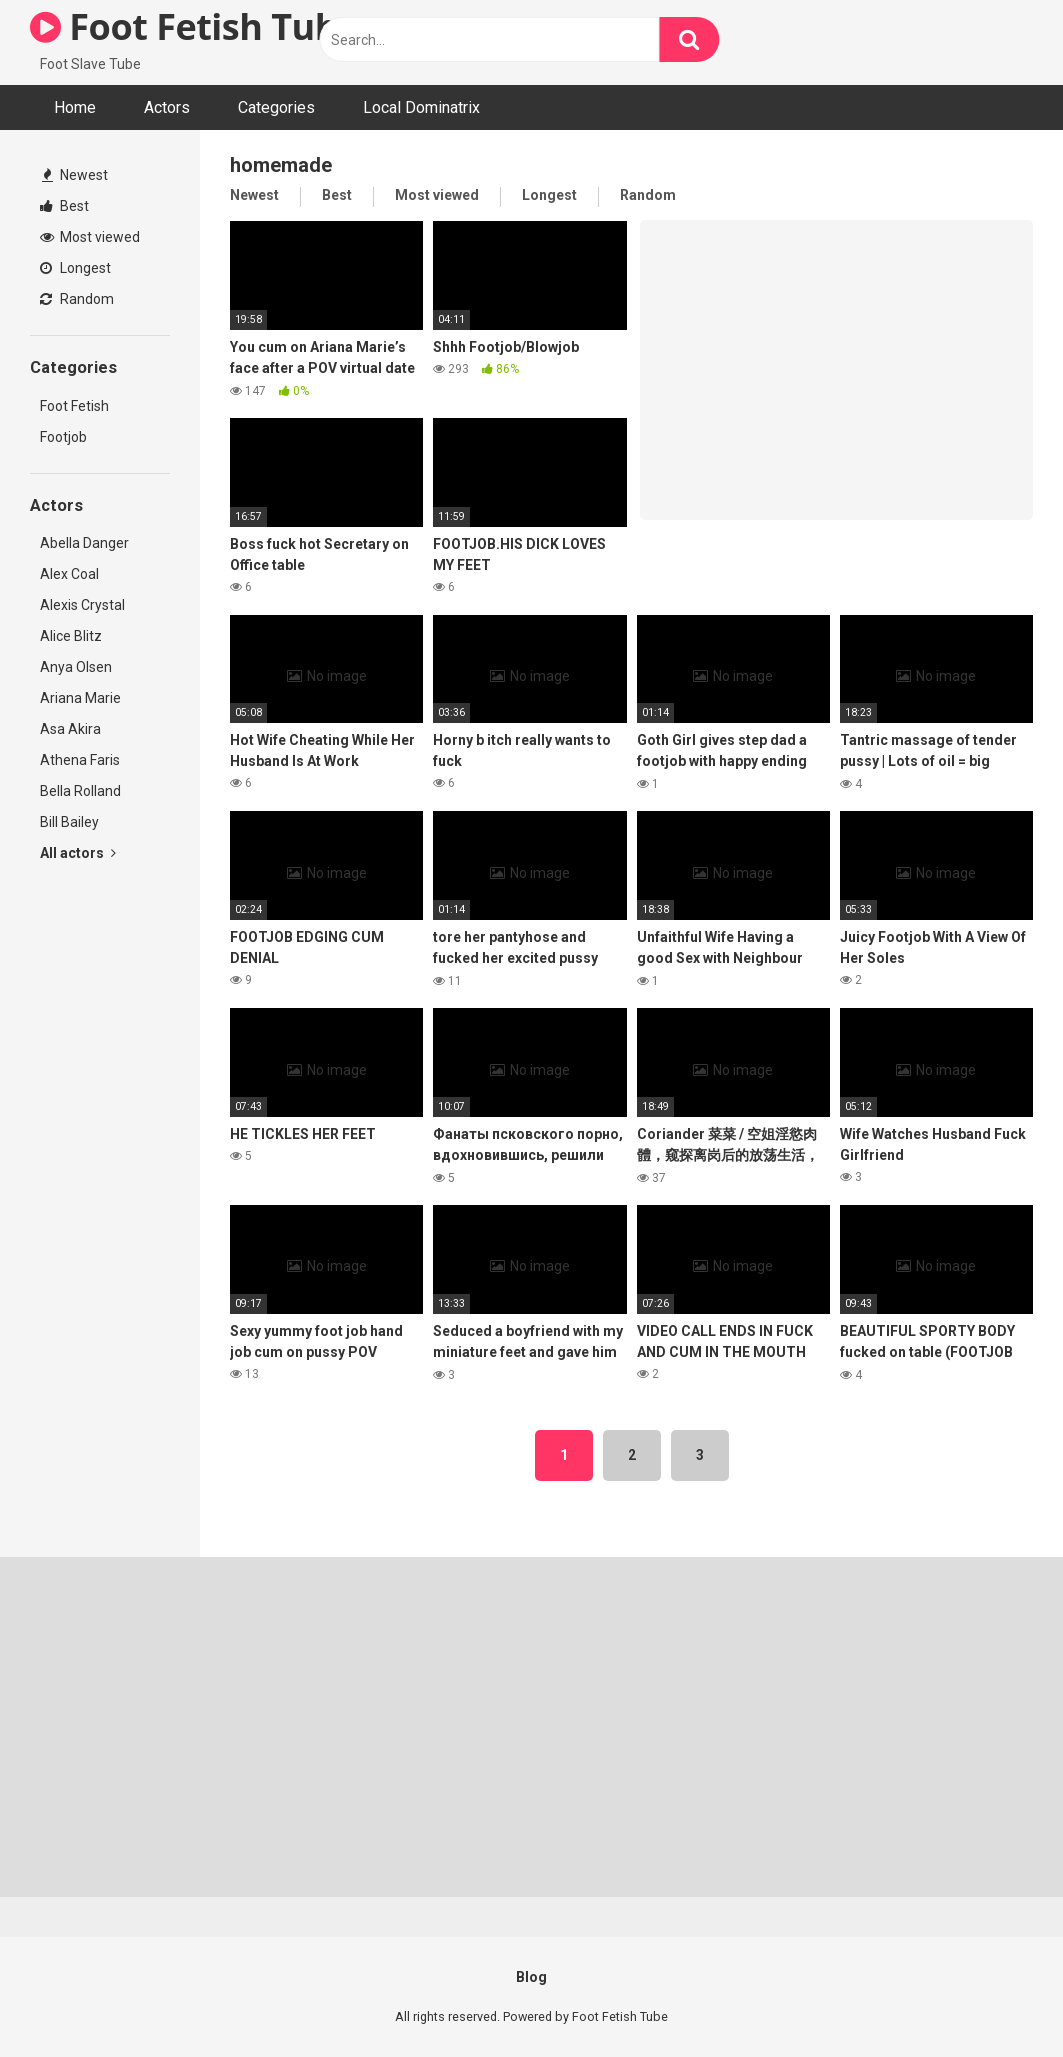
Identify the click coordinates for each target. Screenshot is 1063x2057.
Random (77, 299)
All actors (78, 853)
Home (75, 107)
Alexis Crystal (82, 605)
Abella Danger (84, 543)
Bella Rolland (80, 791)
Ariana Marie (80, 698)
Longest (75, 268)
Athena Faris (80, 760)
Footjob (63, 437)
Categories (276, 107)
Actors (167, 107)
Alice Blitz (71, 636)
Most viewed (90, 237)
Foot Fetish (74, 406)
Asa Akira (70, 729)
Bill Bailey (69, 822)
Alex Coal (69, 574)
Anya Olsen (76, 667)
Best (64, 206)
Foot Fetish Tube (194, 26)
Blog (531, 1977)
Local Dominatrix (421, 107)
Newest (75, 175)
